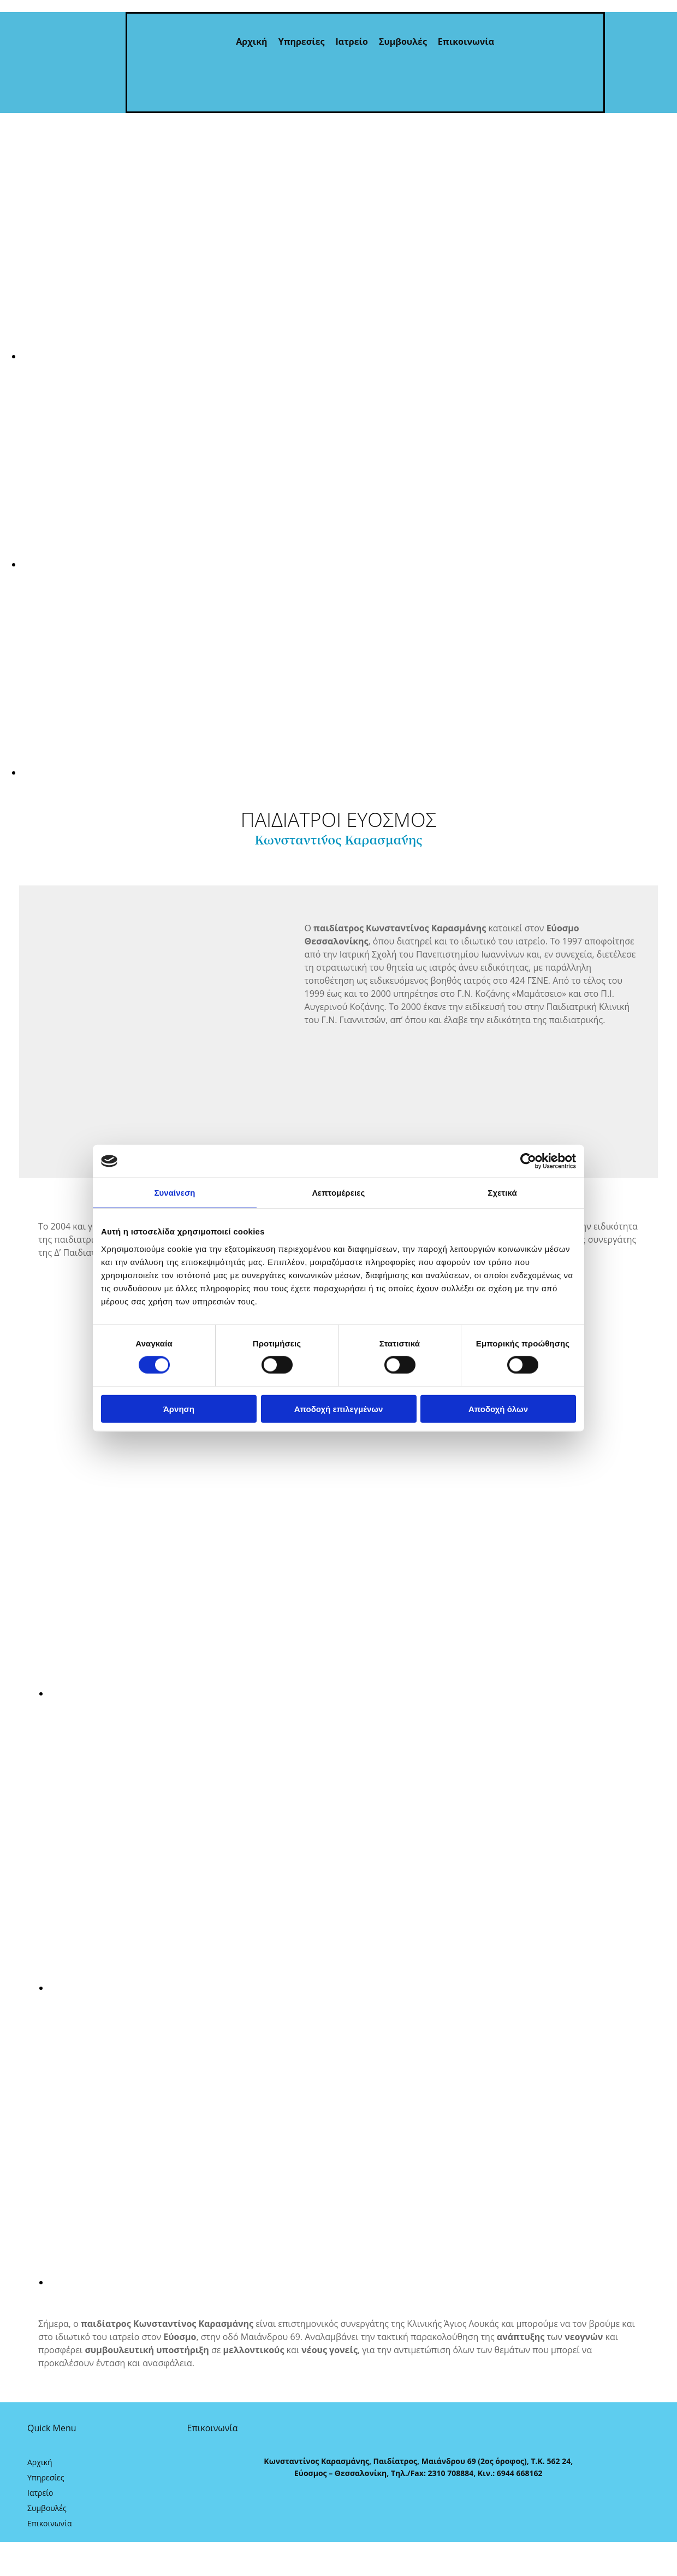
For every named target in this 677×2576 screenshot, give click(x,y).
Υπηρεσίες (301, 42)
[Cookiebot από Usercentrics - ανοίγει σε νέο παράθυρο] (528, 1161)
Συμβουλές (403, 42)
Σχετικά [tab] (502, 1192)
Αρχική (251, 42)
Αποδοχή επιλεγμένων (338, 1408)
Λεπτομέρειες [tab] (338, 1192)
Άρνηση (178, 1408)
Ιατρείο (352, 42)
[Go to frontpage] (76, 102)
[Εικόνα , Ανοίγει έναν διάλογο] (349, 356)
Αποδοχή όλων (498, 1408)
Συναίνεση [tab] (174, 1192)
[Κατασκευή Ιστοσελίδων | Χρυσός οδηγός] (196, 2510)
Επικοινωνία (466, 42)
